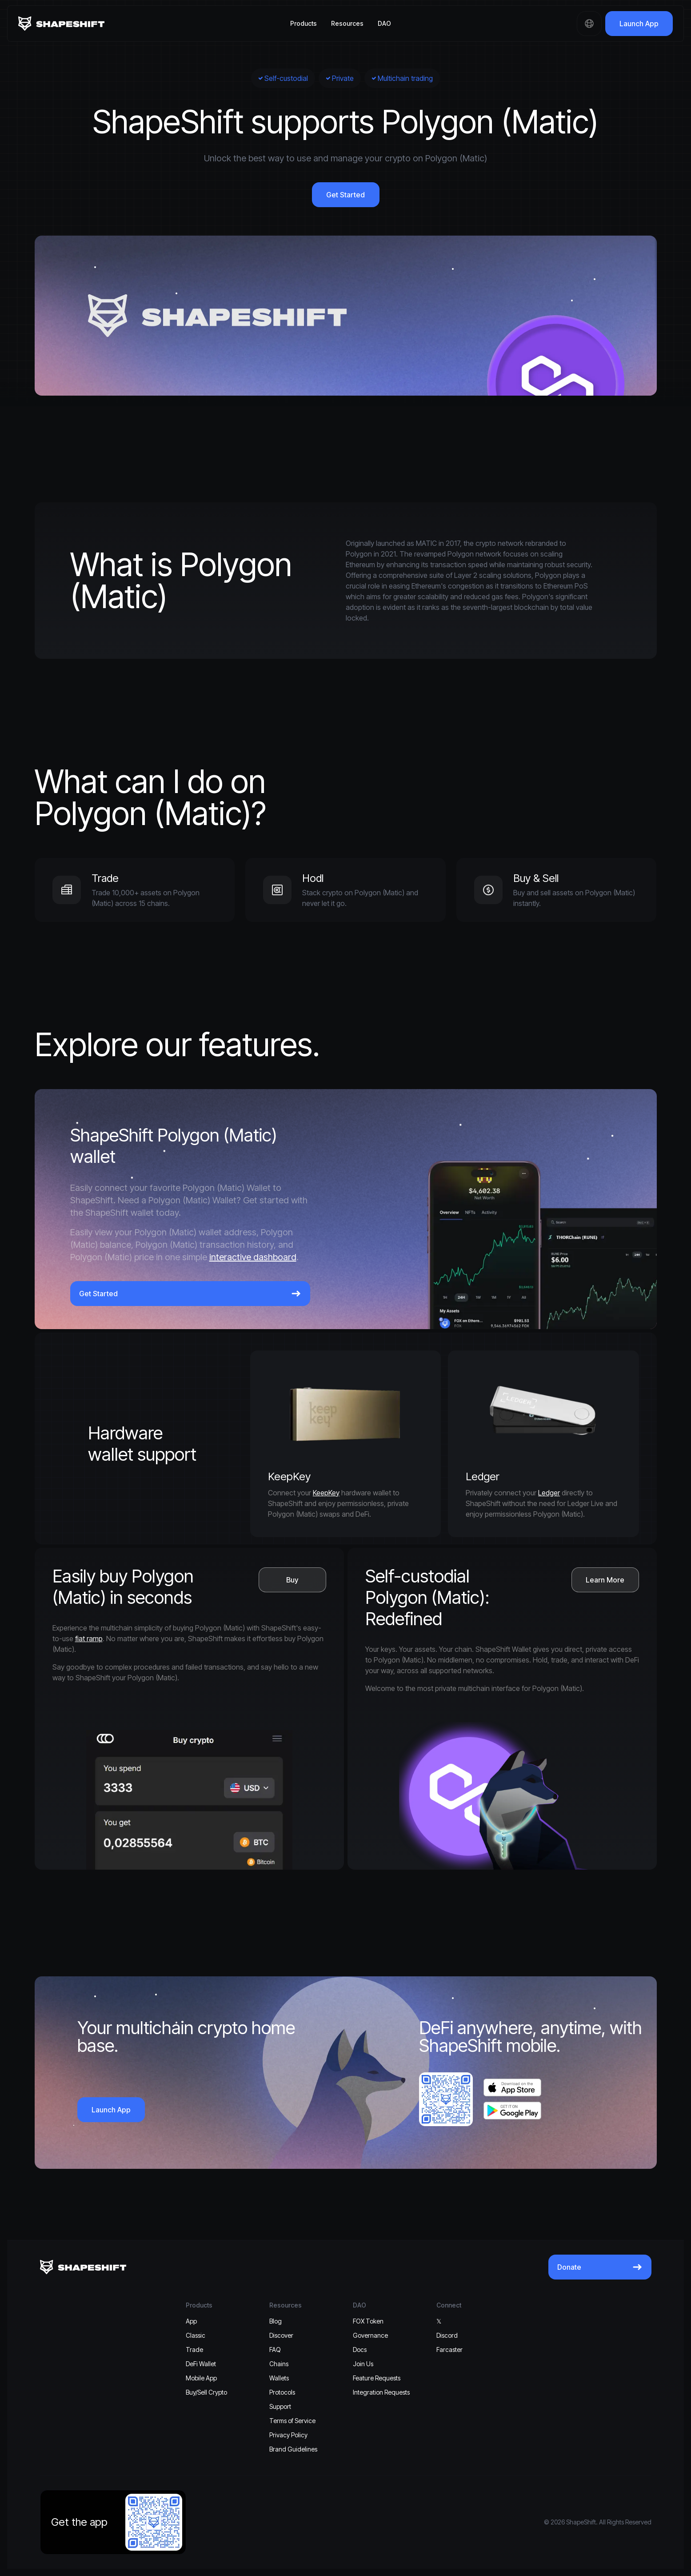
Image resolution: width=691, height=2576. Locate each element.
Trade (194, 2349)
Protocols (282, 2392)
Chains (278, 2364)
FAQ (275, 2349)
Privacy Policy (288, 2435)
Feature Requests (376, 2378)
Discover (281, 2335)
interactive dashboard (252, 1257)
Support (280, 2406)
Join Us (363, 2364)
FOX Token (368, 2321)
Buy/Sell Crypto (206, 2392)
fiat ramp (89, 1638)
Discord (447, 2335)
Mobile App (201, 2378)
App (191, 2321)
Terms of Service (292, 2420)
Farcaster (449, 2349)
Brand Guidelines (293, 2449)
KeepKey (326, 1492)
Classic (195, 2335)
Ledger (549, 1492)
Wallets (279, 2378)
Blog (275, 2321)
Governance (370, 2335)
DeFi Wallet (201, 2364)
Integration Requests (381, 2392)
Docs (360, 2349)
